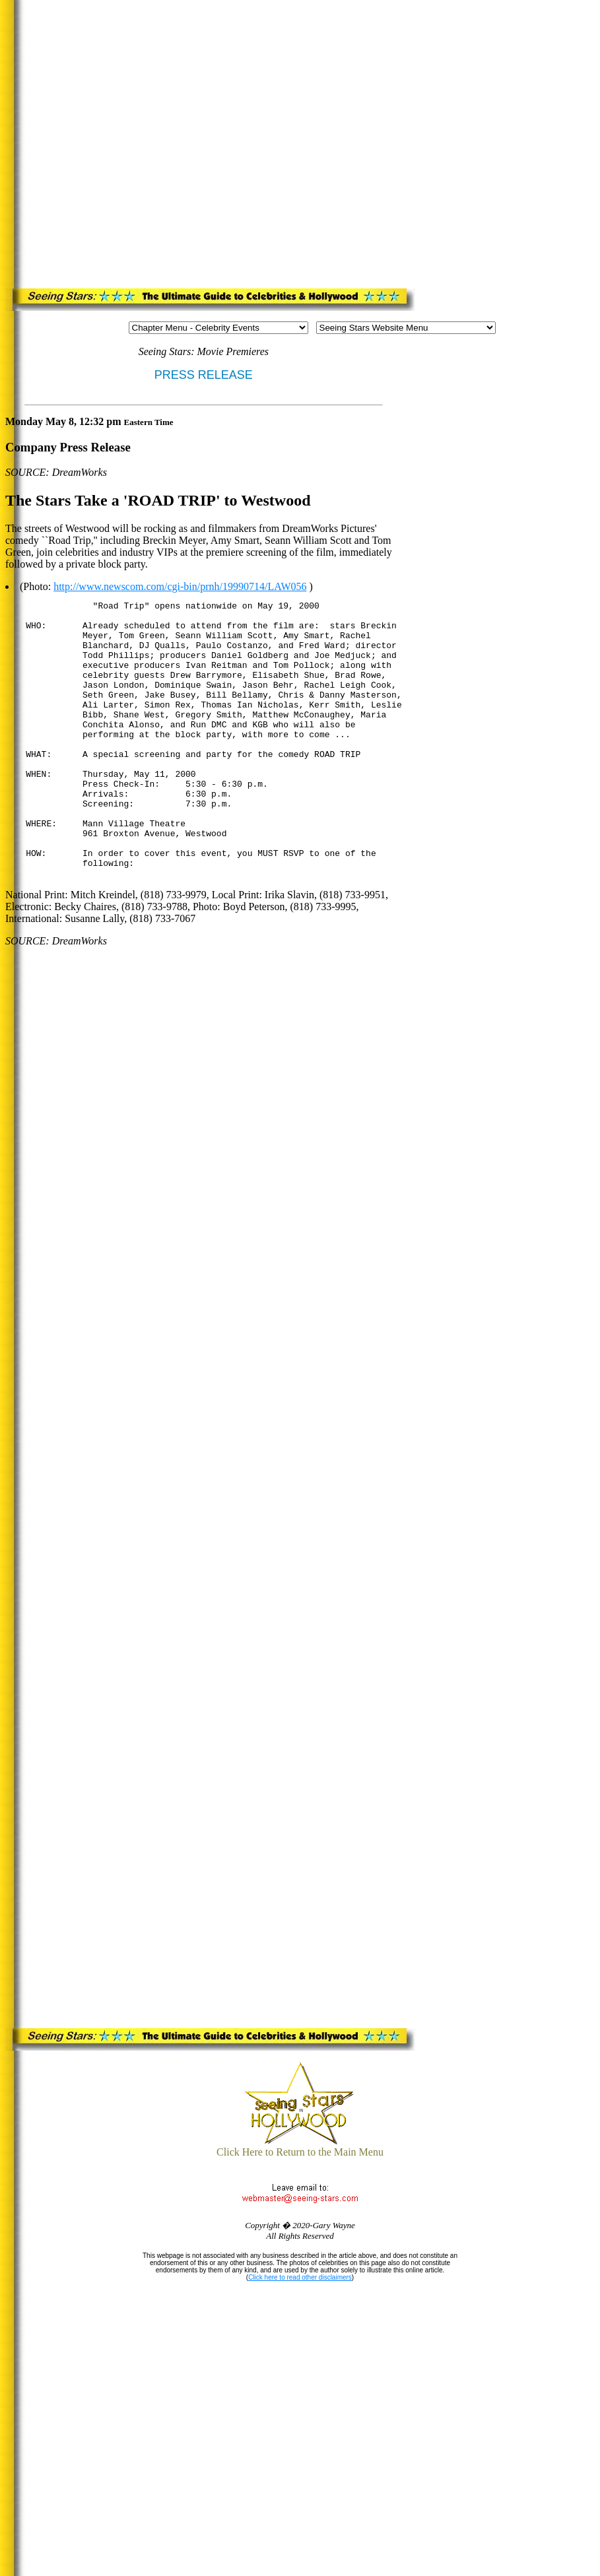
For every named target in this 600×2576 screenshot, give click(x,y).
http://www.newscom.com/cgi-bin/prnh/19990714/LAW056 (179, 586)
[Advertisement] (147, 141)
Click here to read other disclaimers (300, 2277)
